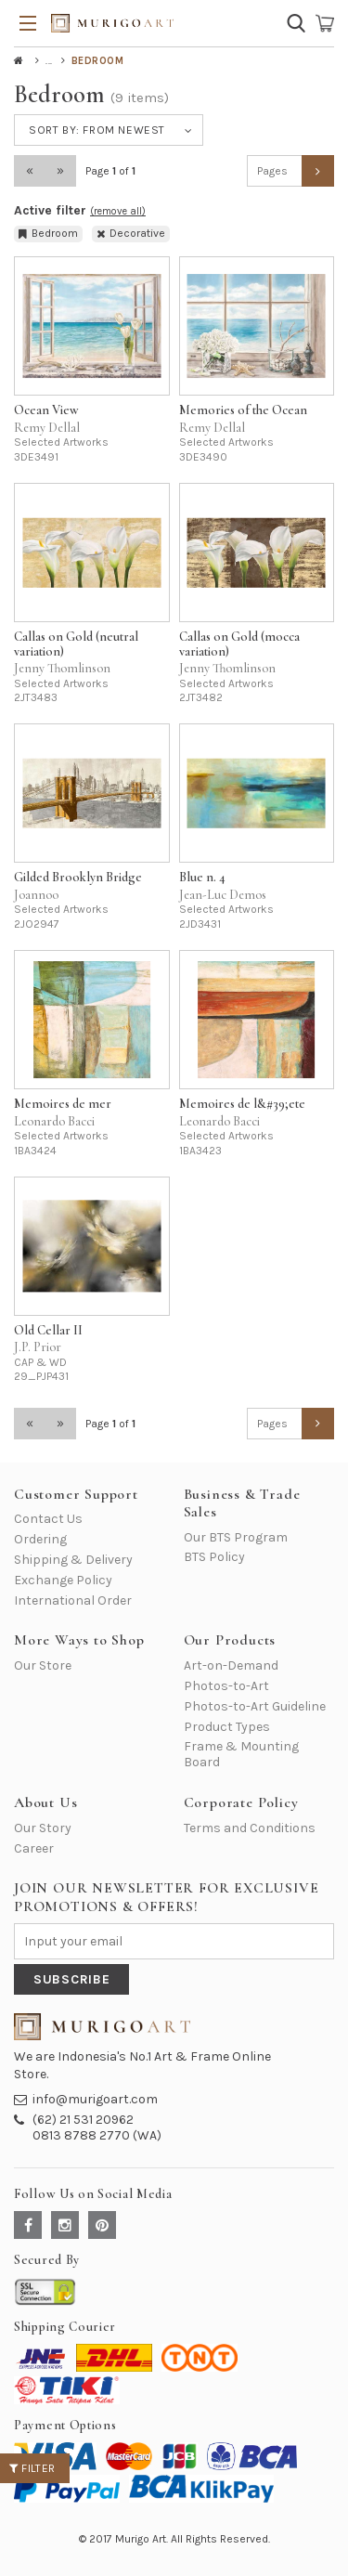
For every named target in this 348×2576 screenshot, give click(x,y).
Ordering (40, 1539)
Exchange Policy (63, 1580)
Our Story (42, 1828)
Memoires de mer (62, 1104)
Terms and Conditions (250, 1828)
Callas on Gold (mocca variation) (239, 643)
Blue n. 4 (202, 877)
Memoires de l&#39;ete (242, 1104)
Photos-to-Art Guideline (255, 1706)
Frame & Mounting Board (241, 1754)
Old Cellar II (48, 1330)
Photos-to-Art (226, 1686)
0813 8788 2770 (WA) (96, 2135)
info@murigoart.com (95, 2099)
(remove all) (118, 211)
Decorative (131, 233)
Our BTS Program (236, 1537)
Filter (32, 2468)
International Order (73, 1600)
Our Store (42, 1665)
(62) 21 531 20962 (83, 2119)
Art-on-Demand (231, 1665)
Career (34, 1848)
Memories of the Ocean (243, 410)
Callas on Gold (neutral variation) (76, 643)
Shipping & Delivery (73, 1560)
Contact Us (48, 1519)
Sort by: (97, 130)
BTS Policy (214, 1557)
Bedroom (48, 233)
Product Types (227, 1727)
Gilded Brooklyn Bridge (78, 877)
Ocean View (46, 410)
